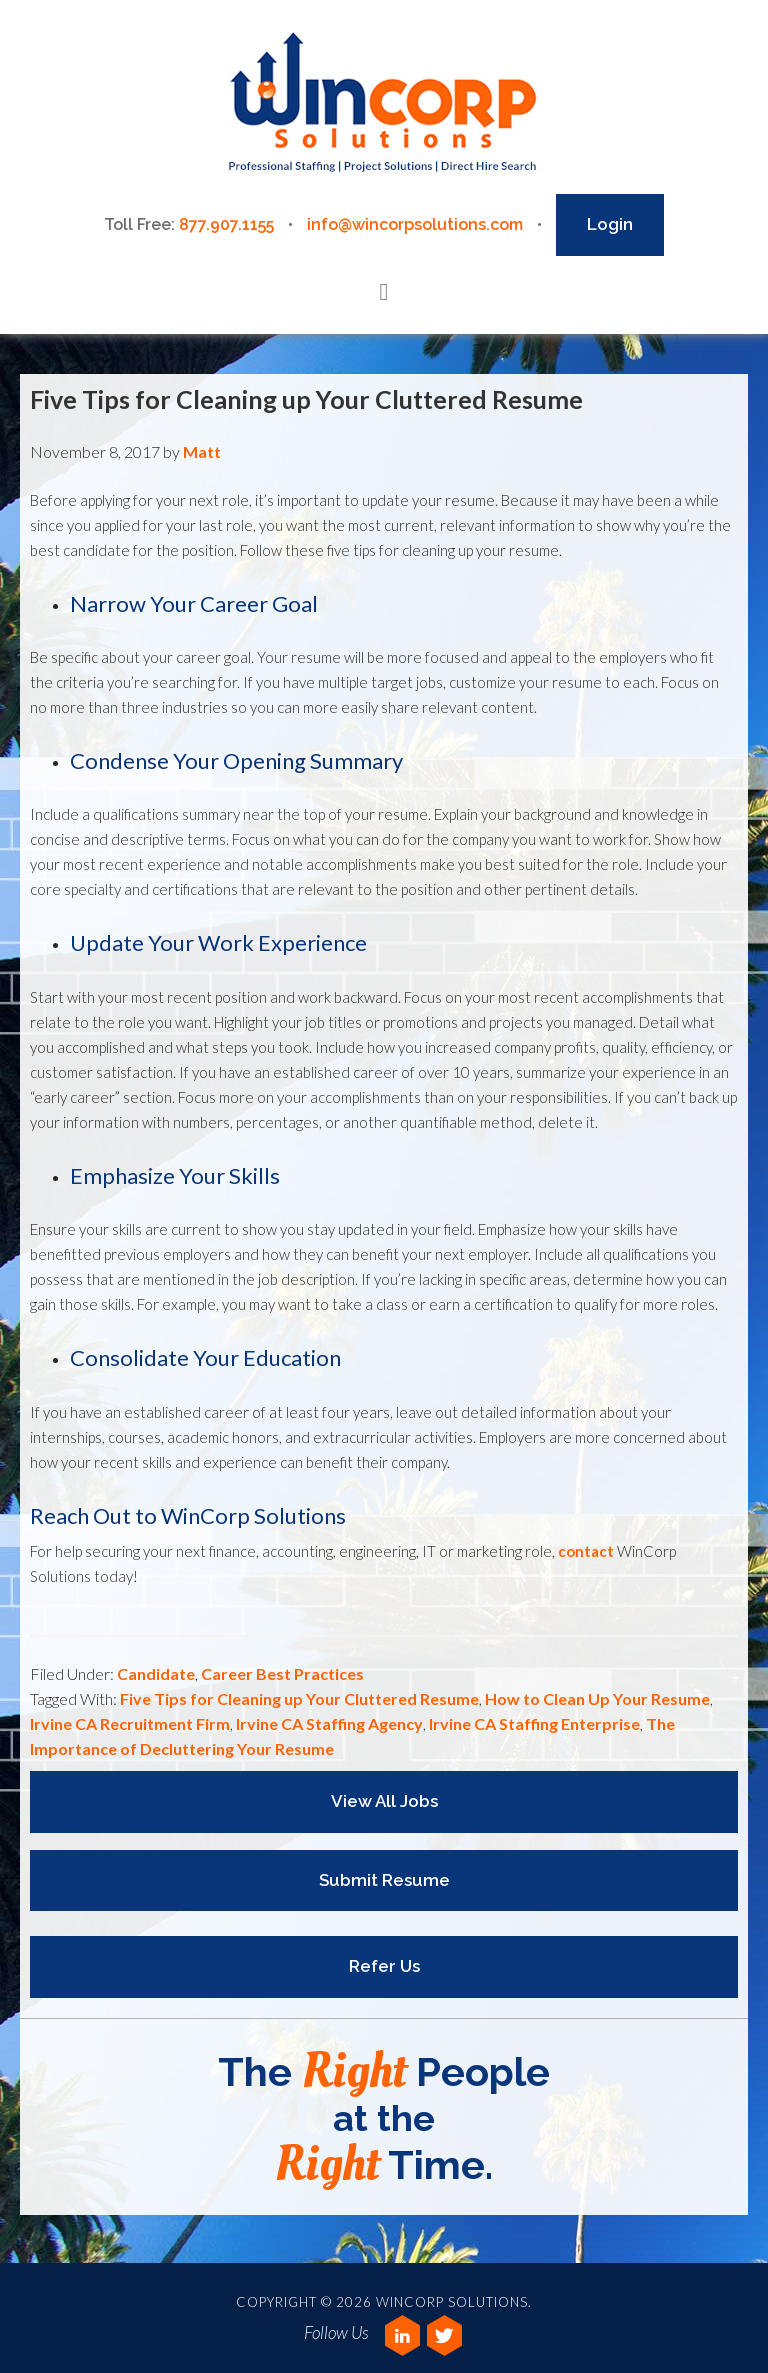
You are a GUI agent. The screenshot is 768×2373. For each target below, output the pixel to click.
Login (610, 224)
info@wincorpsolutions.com (415, 224)
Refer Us (384, 1966)
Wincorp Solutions (383, 104)
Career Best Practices (282, 1673)
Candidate (156, 1673)
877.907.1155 (226, 224)
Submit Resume (384, 1880)
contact (586, 1551)
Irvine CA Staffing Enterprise (534, 1723)
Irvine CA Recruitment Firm (130, 1723)
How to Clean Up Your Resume (597, 1698)
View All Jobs (384, 1801)
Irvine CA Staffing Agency (329, 1723)
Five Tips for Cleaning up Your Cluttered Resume (306, 399)
